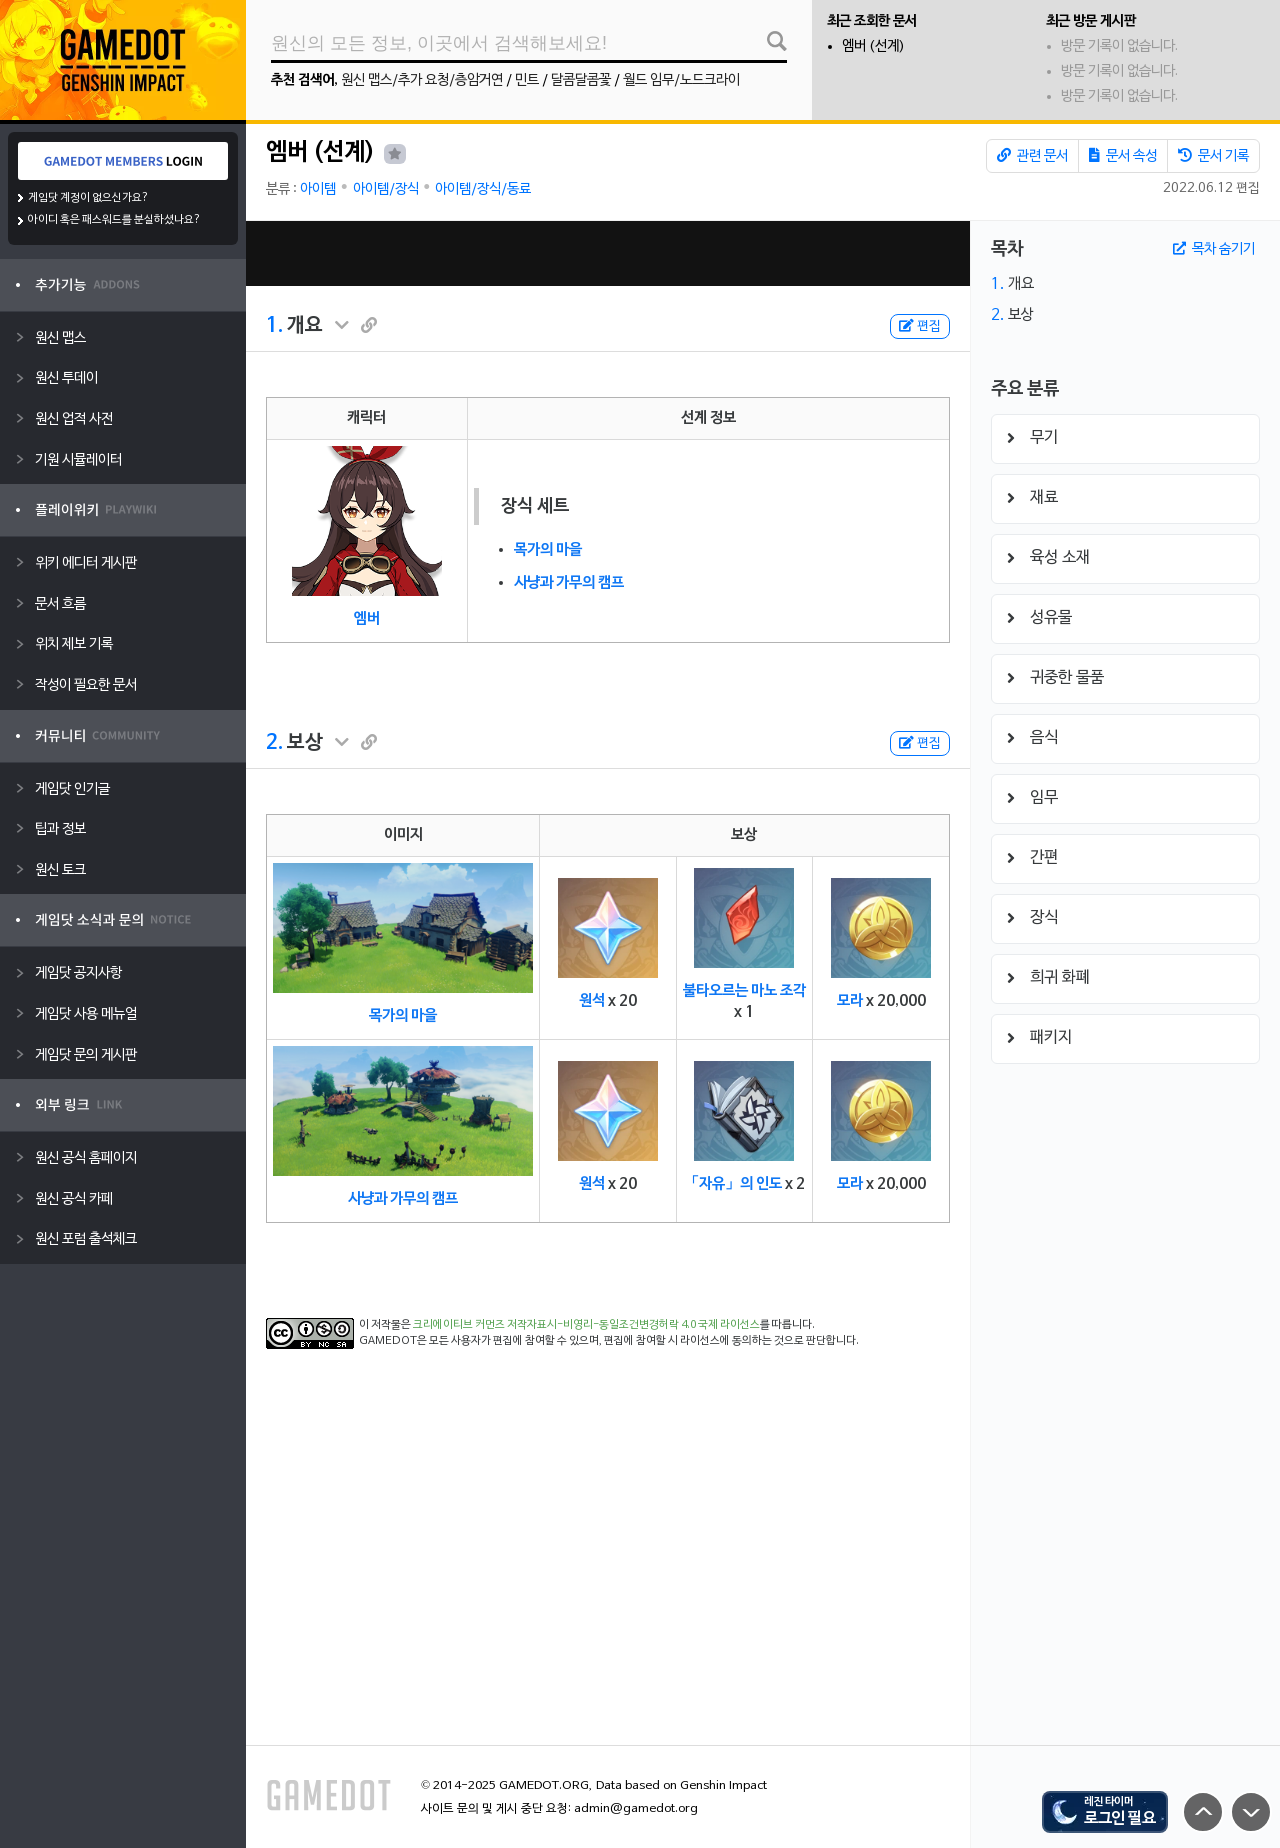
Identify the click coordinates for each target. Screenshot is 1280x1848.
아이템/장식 (386, 189)
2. (274, 743)
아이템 (318, 189)
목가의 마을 (548, 550)
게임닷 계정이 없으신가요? (88, 198)
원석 (592, 1001)
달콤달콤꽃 (581, 80)
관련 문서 (1032, 156)
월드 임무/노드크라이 (681, 80)
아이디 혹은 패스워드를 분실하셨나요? (114, 220)
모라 (850, 1001)
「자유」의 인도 (733, 1184)
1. (274, 326)
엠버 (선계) (873, 46)
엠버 (367, 619)
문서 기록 (1213, 156)
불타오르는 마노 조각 (744, 991)
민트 (527, 80)
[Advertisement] (608, 253)
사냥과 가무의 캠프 (569, 583)
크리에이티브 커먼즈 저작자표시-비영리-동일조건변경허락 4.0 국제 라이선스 (586, 1325)
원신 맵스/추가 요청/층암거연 (422, 80)
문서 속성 (1123, 156)
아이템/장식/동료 (483, 189)
